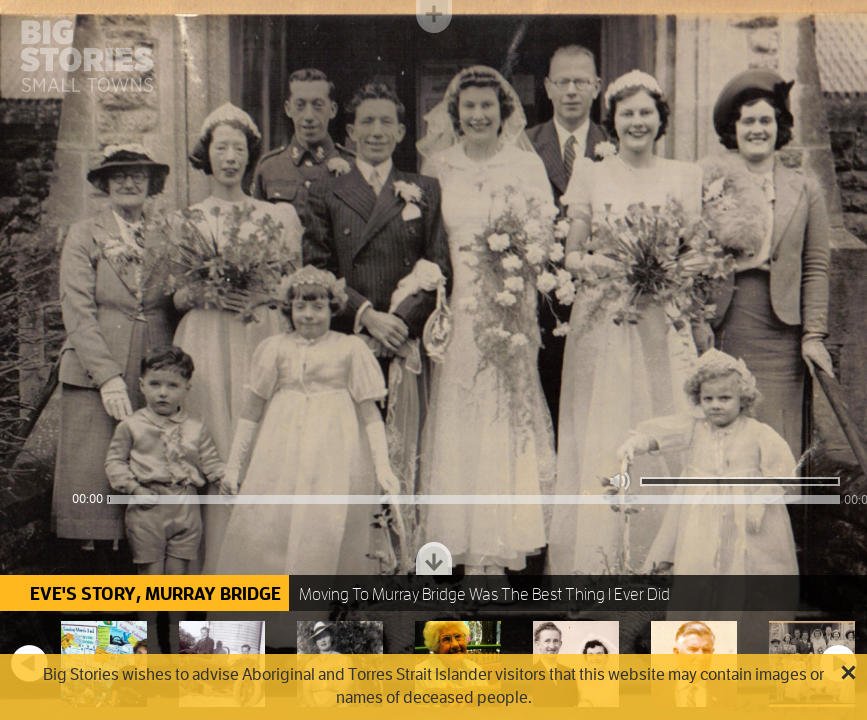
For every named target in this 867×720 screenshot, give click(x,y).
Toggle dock (434, 558)
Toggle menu (434, 16)
